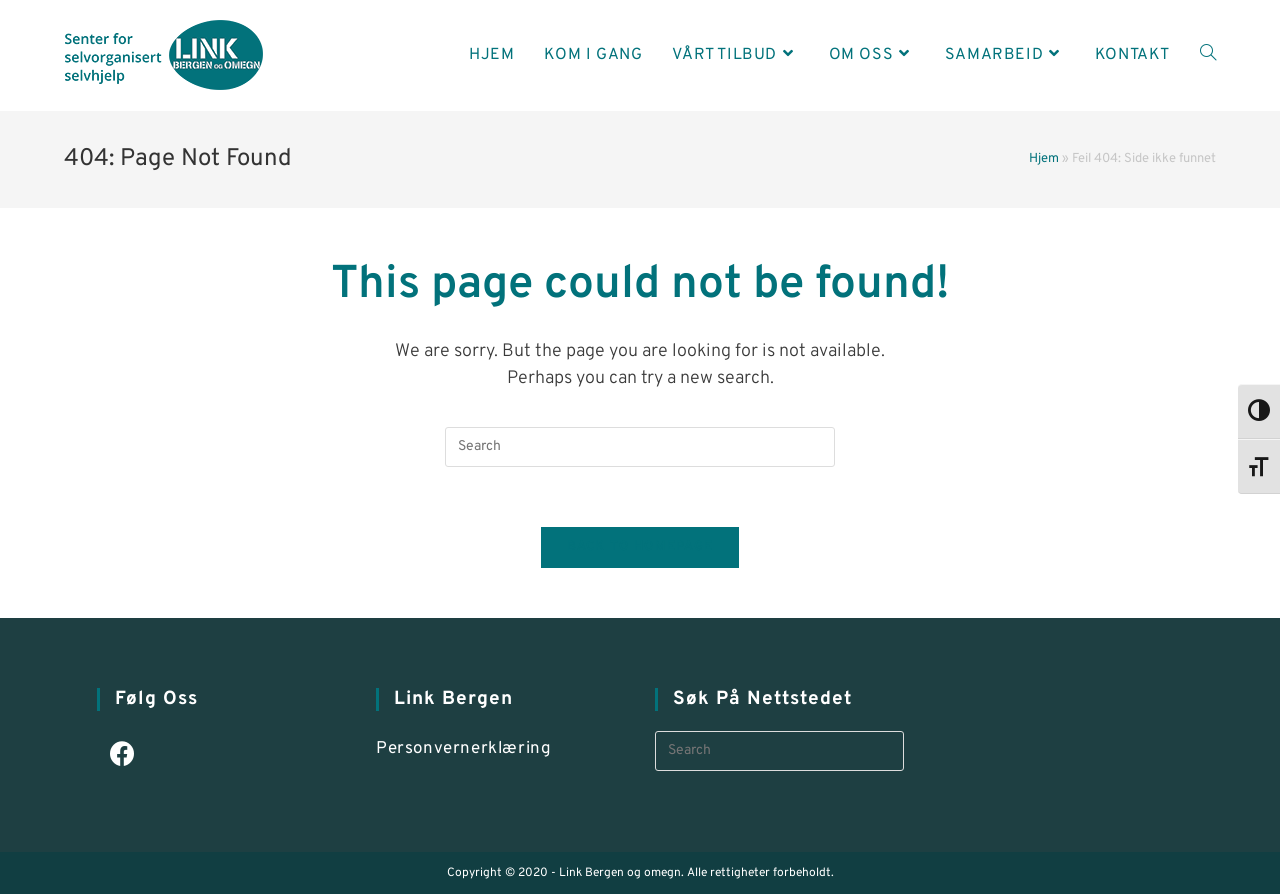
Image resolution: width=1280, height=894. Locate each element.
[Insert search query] (640, 447)
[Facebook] (122, 756)
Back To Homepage (640, 547)
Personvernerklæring (463, 749)
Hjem (1044, 159)
